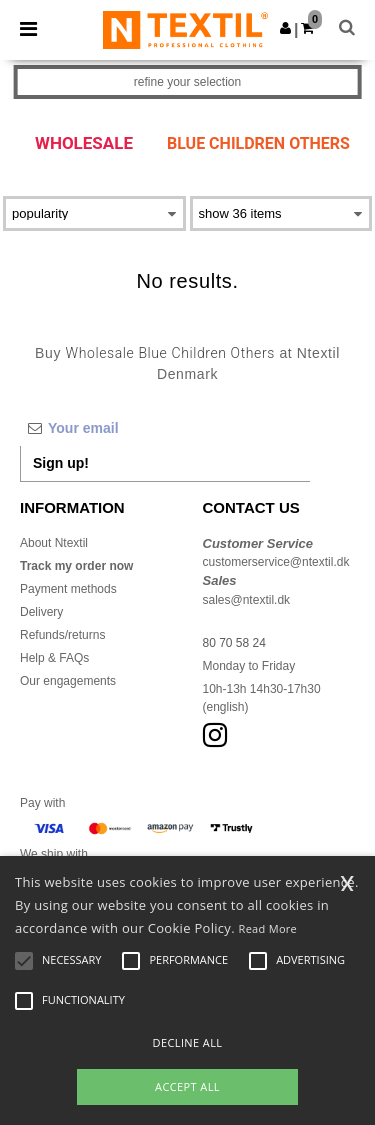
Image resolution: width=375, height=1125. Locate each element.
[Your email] (165, 428)
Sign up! (61, 463)
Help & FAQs (54, 658)
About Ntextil (54, 543)
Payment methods (68, 589)
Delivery (41, 612)
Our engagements (68, 681)
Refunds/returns (62, 635)
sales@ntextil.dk (247, 600)
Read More (268, 928)
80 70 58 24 (234, 643)
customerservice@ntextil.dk (276, 562)
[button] (285, 28)
